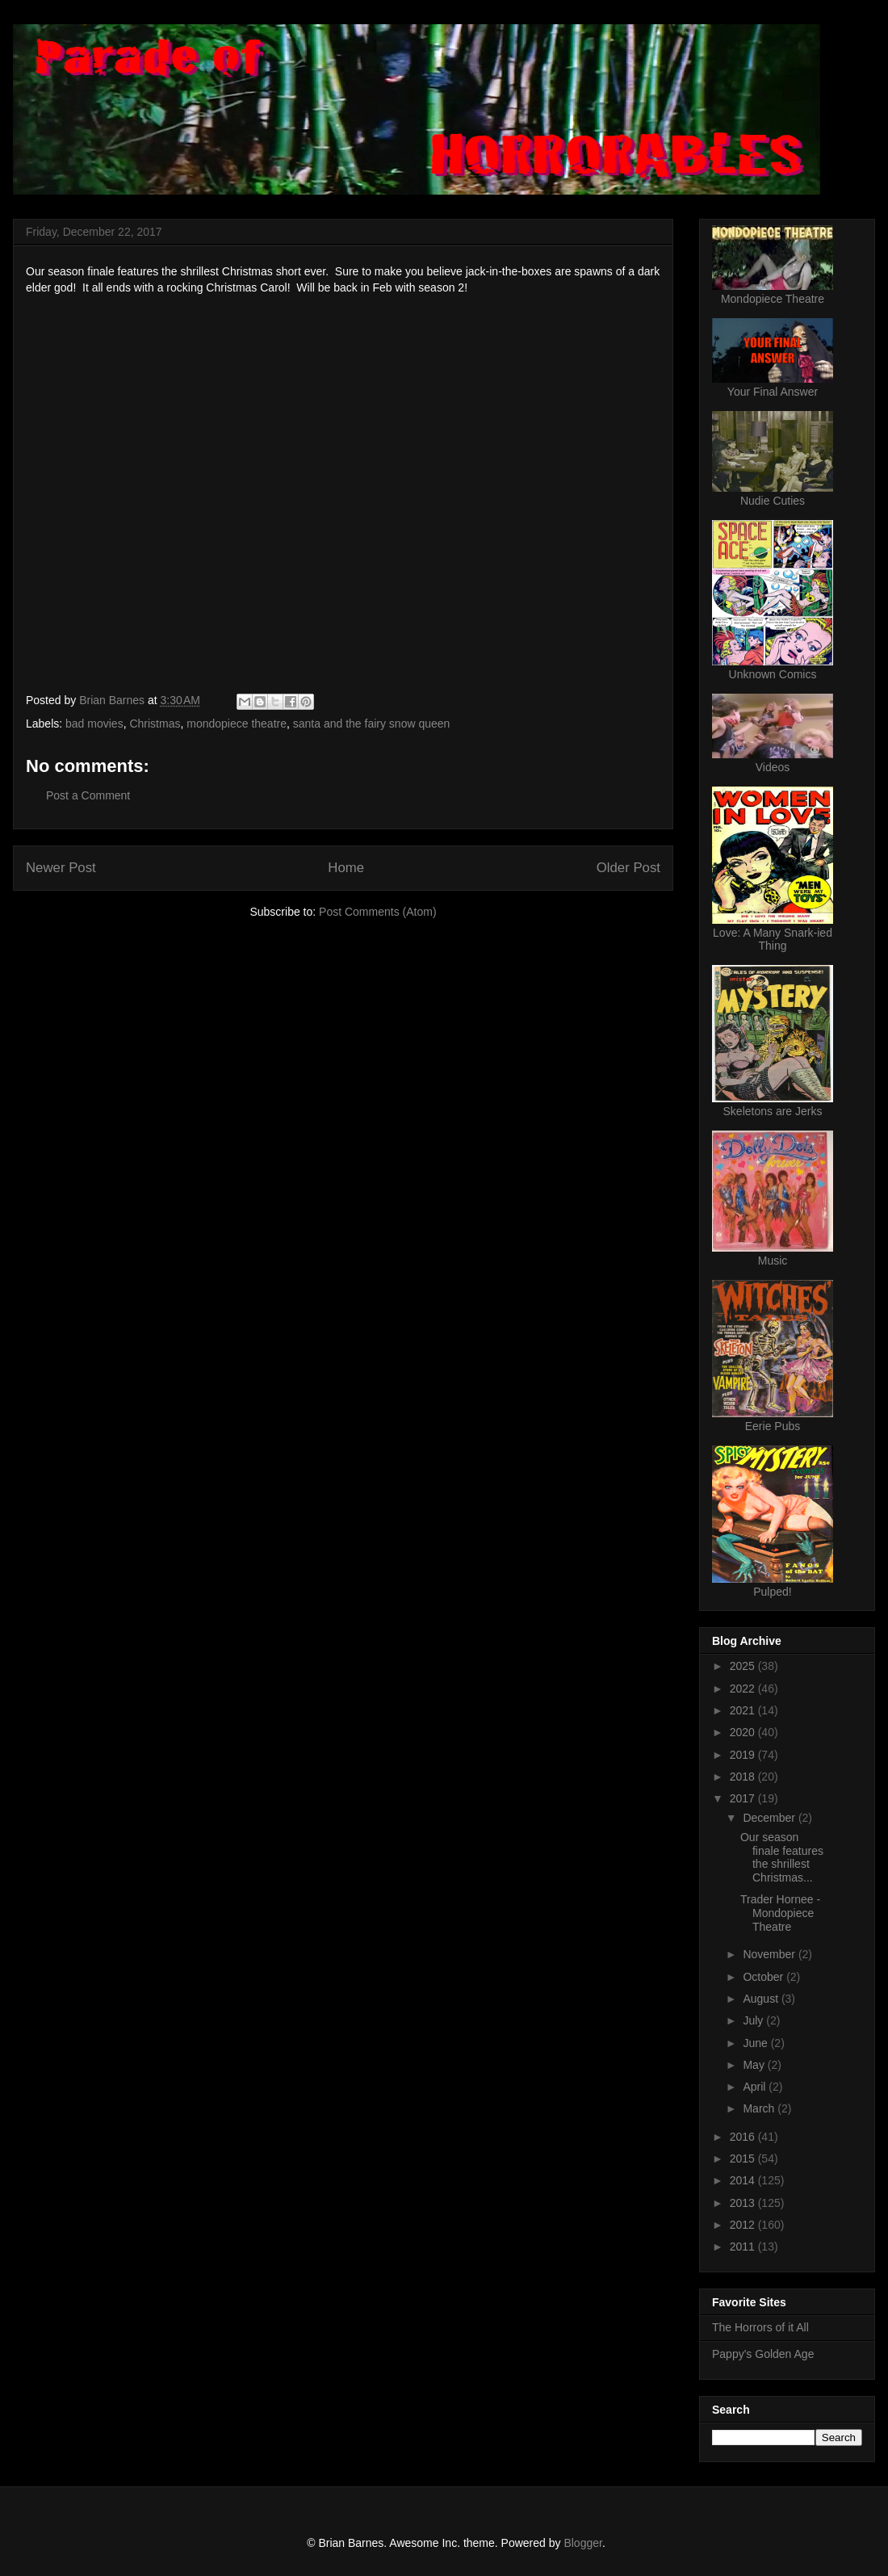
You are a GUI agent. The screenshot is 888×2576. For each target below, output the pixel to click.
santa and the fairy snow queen (371, 723)
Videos (773, 767)
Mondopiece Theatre (772, 298)
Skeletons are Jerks (773, 1111)
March (760, 2108)
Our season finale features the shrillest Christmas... (781, 1857)
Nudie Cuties (772, 500)
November (770, 1954)
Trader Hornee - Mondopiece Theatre (780, 1913)
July (754, 2020)
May (755, 2064)
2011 (744, 2246)
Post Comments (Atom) (377, 911)
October (764, 1976)
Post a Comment (88, 795)
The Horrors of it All (760, 2327)
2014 (744, 2180)
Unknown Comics (773, 674)
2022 (744, 1688)
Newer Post (61, 867)
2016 (744, 2136)
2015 (744, 2158)
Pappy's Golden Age (763, 2353)
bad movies (94, 723)
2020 (744, 1732)
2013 (744, 2202)
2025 (744, 1665)
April (756, 2086)
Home (346, 867)
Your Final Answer (772, 391)
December (770, 1817)
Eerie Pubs (772, 1426)
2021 (744, 1710)
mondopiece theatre (236, 723)
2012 (744, 2224)
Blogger (582, 2542)
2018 (744, 1776)
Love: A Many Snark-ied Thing (772, 939)
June (756, 2043)
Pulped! (772, 1591)
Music (773, 1260)
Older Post (628, 867)
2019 (744, 1754)
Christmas (154, 723)
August (762, 1998)
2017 (744, 1798)
